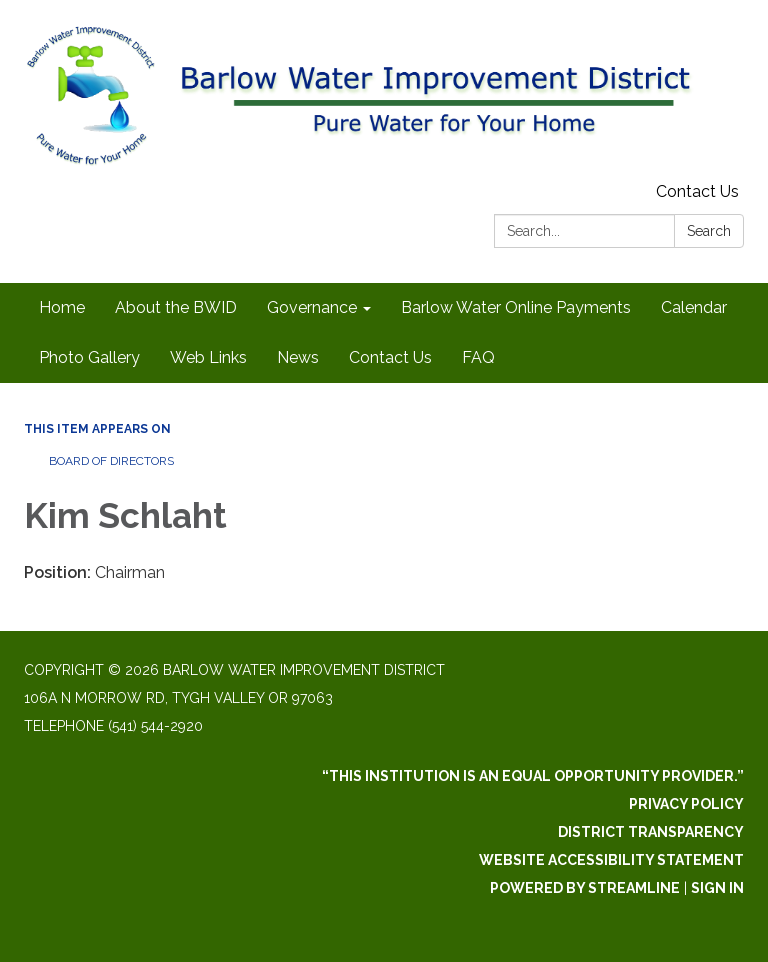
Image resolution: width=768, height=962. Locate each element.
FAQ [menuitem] (478, 357)
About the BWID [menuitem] (176, 307)
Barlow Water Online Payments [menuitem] (516, 307)
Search (709, 231)
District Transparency (651, 832)
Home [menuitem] (62, 307)
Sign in (717, 888)
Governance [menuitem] (312, 307)
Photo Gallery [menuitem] (89, 357)
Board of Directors (111, 461)
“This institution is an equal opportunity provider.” (533, 776)
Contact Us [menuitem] (390, 357)
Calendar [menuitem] (694, 307)
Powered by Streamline (585, 888)
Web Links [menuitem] (208, 357)
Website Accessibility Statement (611, 860)
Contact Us (697, 191)
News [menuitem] (298, 357)
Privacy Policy (686, 804)
